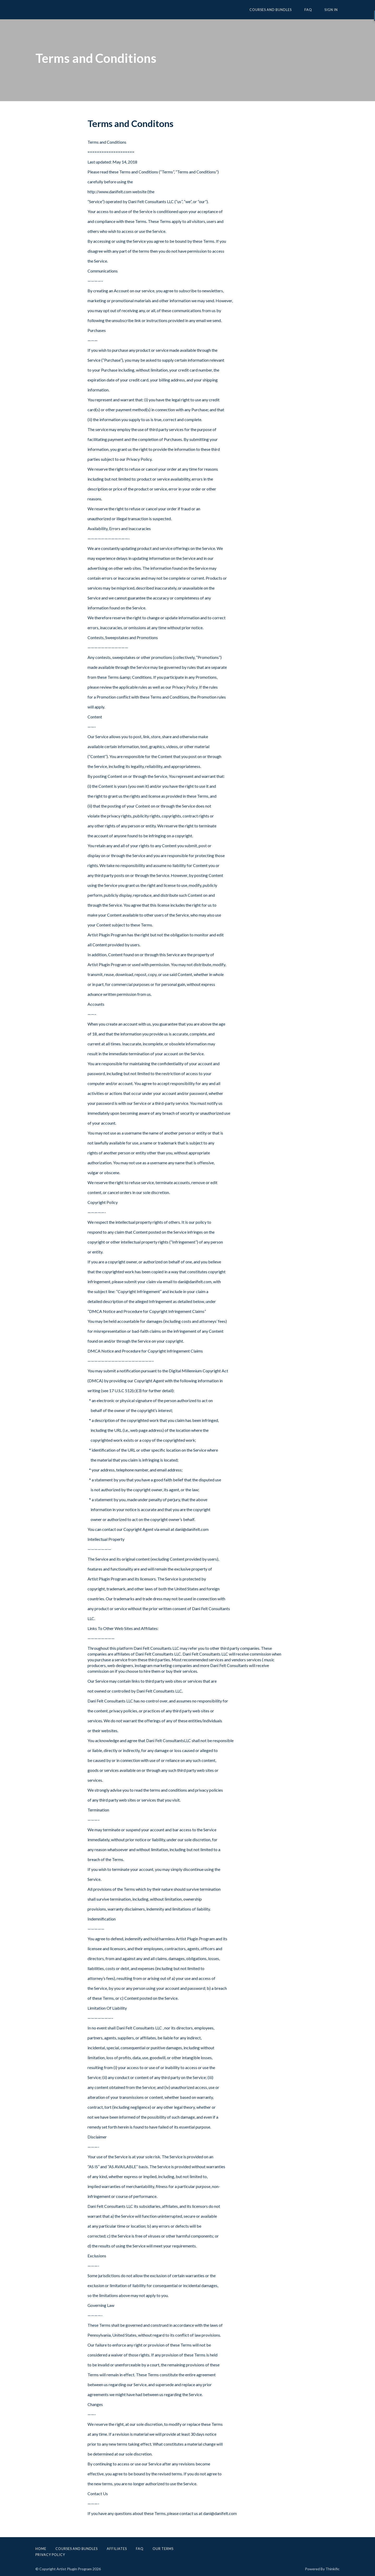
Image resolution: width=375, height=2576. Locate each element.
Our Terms (163, 2549)
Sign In (333, 10)
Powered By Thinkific (322, 2569)
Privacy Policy (50, 2555)
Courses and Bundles (279, 10)
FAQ (313, 10)
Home (40, 2549)
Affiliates (117, 2549)
